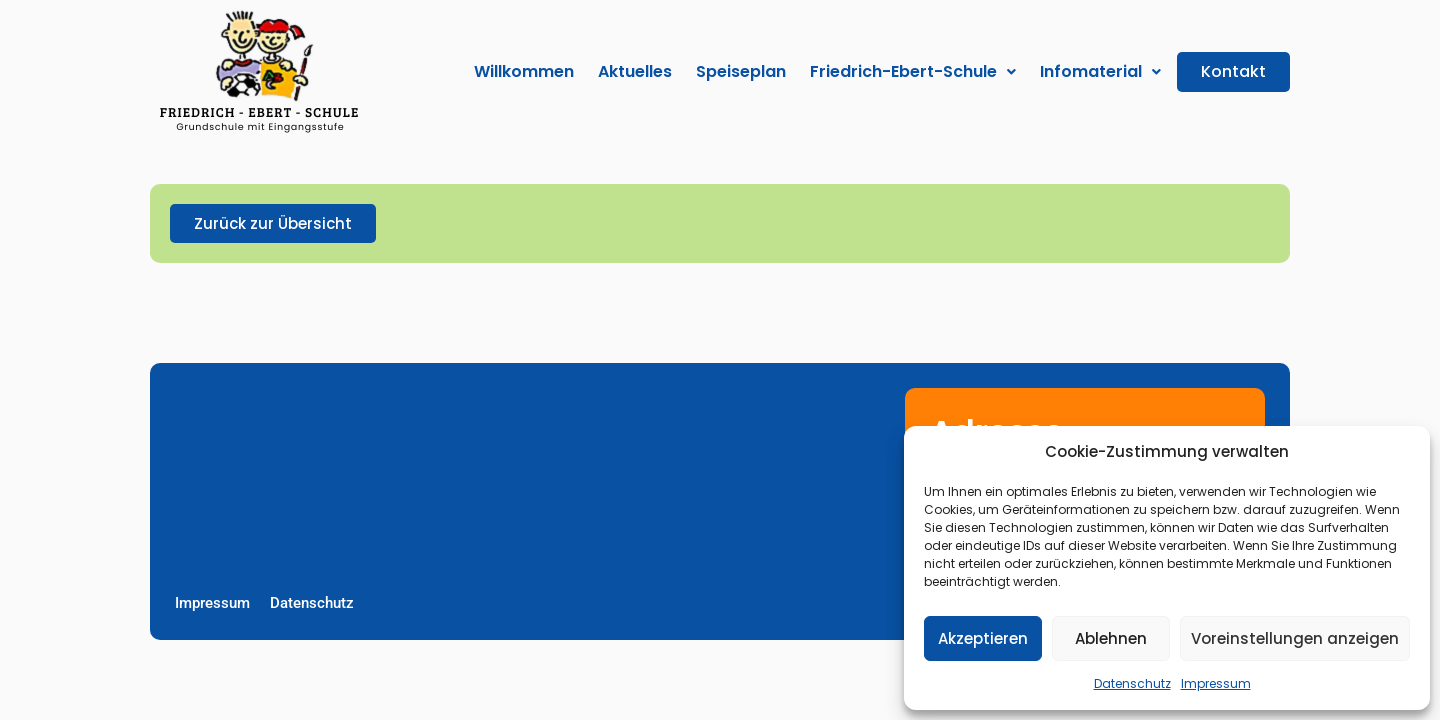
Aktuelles (635, 71)
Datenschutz (1132, 683)
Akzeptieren (983, 638)
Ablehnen (1111, 638)
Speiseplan (741, 71)
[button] (913, 71)
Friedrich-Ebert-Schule (913, 71)
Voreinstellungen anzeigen (1295, 638)
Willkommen (524, 71)
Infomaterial (1100, 71)
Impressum (1216, 683)
